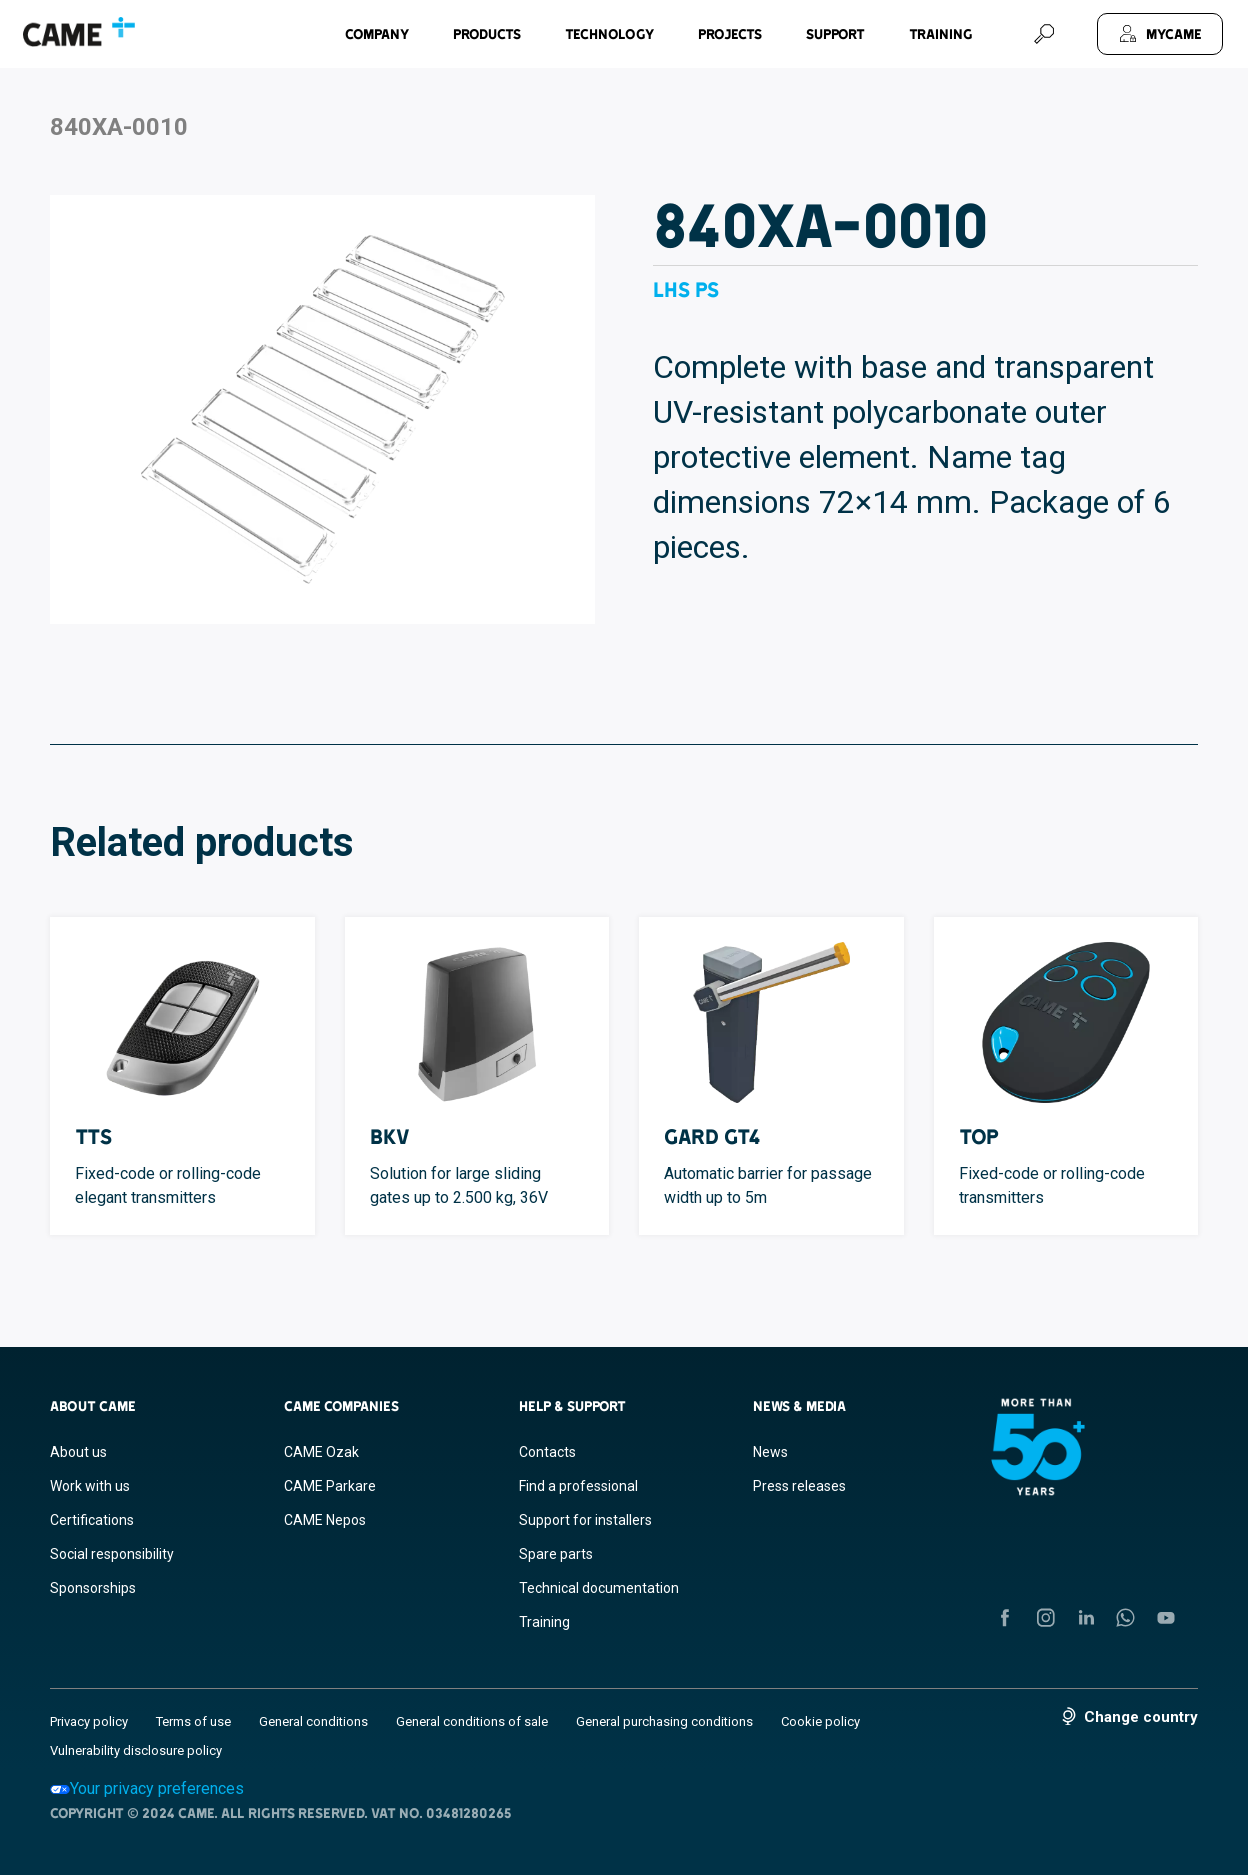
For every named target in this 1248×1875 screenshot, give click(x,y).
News (770, 1452)
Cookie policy (820, 1721)
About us (78, 1452)
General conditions (313, 1721)
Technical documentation (599, 1588)
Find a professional (578, 1486)
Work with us (90, 1486)
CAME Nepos (325, 1520)
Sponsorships (93, 1588)
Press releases (799, 1486)
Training (941, 34)
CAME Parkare (330, 1486)
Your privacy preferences (147, 1788)
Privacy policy (89, 1721)
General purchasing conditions (664, 1721)
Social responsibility (112, 1554)
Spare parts (556, 1554)
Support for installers (585, 1520)
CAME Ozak (321, 1452)
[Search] (1044, 34)
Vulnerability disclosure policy (136, 1750)
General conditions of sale (472, 1721)
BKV (390, 1136)
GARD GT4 (712, 1136)
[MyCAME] (1160, 34)
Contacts (547, 1452)
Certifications (92, 1520)
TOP (979, 1136)
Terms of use (193, 1721)
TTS (93, 1136)
